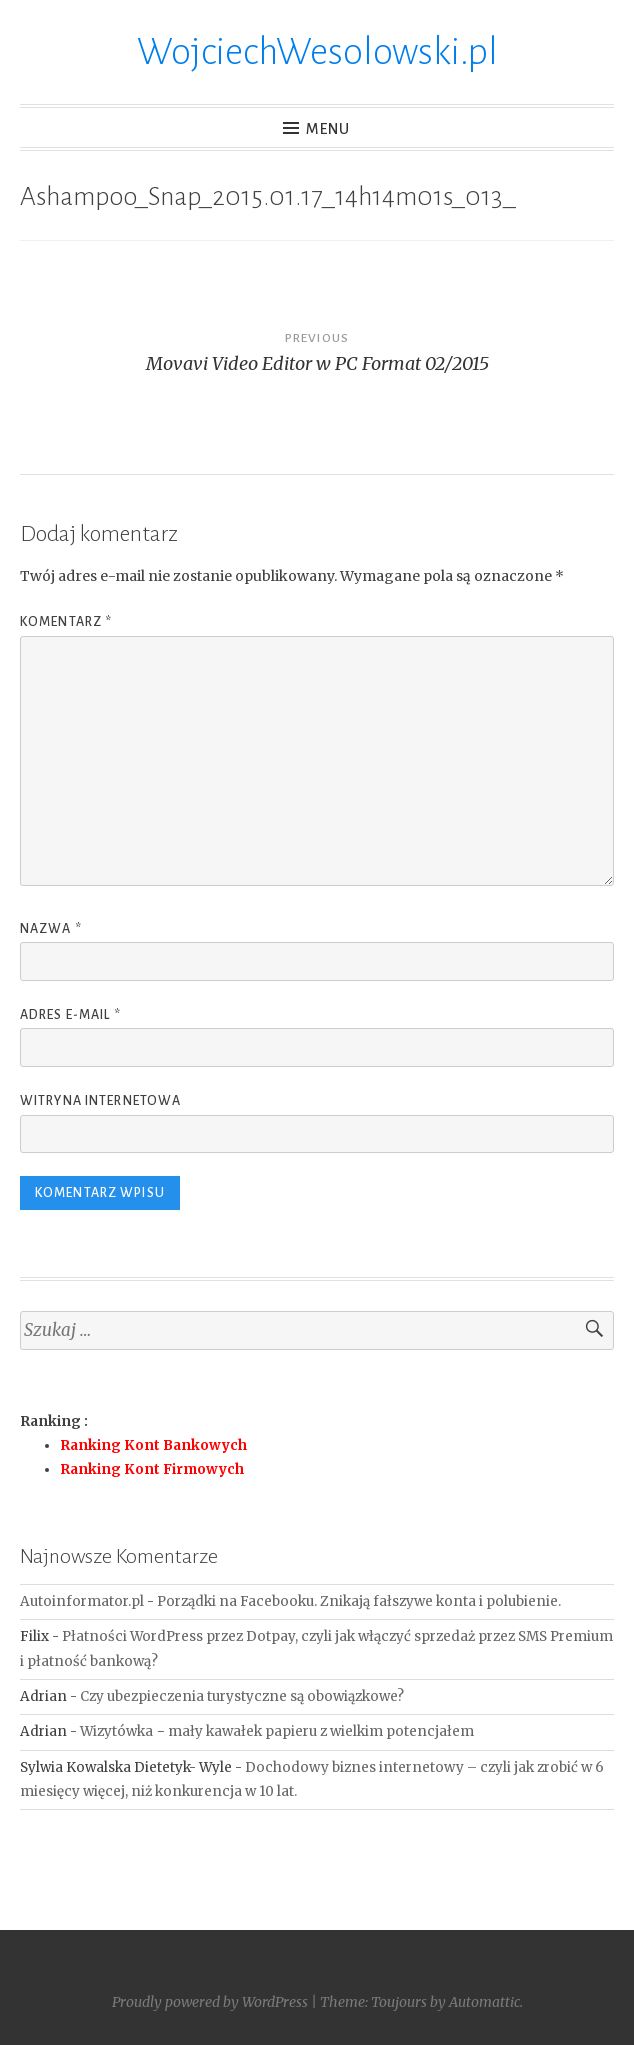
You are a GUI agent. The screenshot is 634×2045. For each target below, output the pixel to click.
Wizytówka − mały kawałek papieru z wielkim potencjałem (277, 1731)
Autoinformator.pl (82, 1601)
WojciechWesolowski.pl (317, 52)
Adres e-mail (70, 1015)
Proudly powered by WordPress (210, 2002)
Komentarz (66, 622)
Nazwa (51, 929)
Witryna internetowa (100, 1101)
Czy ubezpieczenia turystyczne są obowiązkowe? (242, 1696)
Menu (328, 129)
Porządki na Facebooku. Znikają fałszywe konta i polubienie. (359, 1601)
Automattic (484, 2002)
